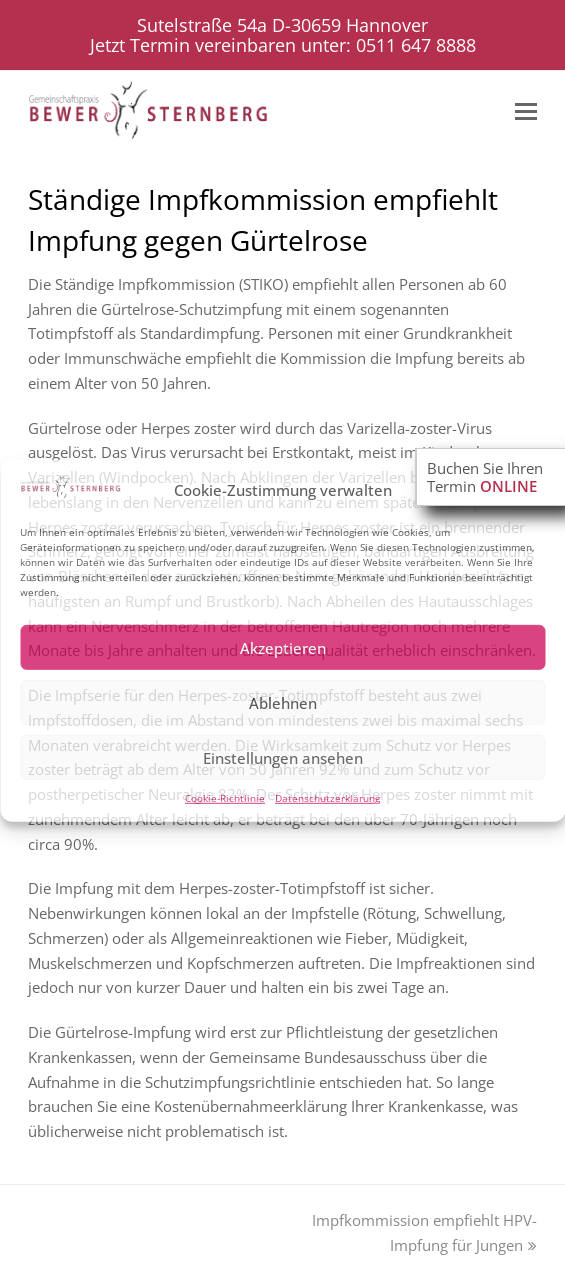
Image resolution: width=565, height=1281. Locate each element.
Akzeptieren (283, 648)
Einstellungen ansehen (283, 758)
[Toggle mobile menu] (526, 110)
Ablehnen (283, 703)
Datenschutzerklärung (327, 798)
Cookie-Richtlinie (225, 798)
